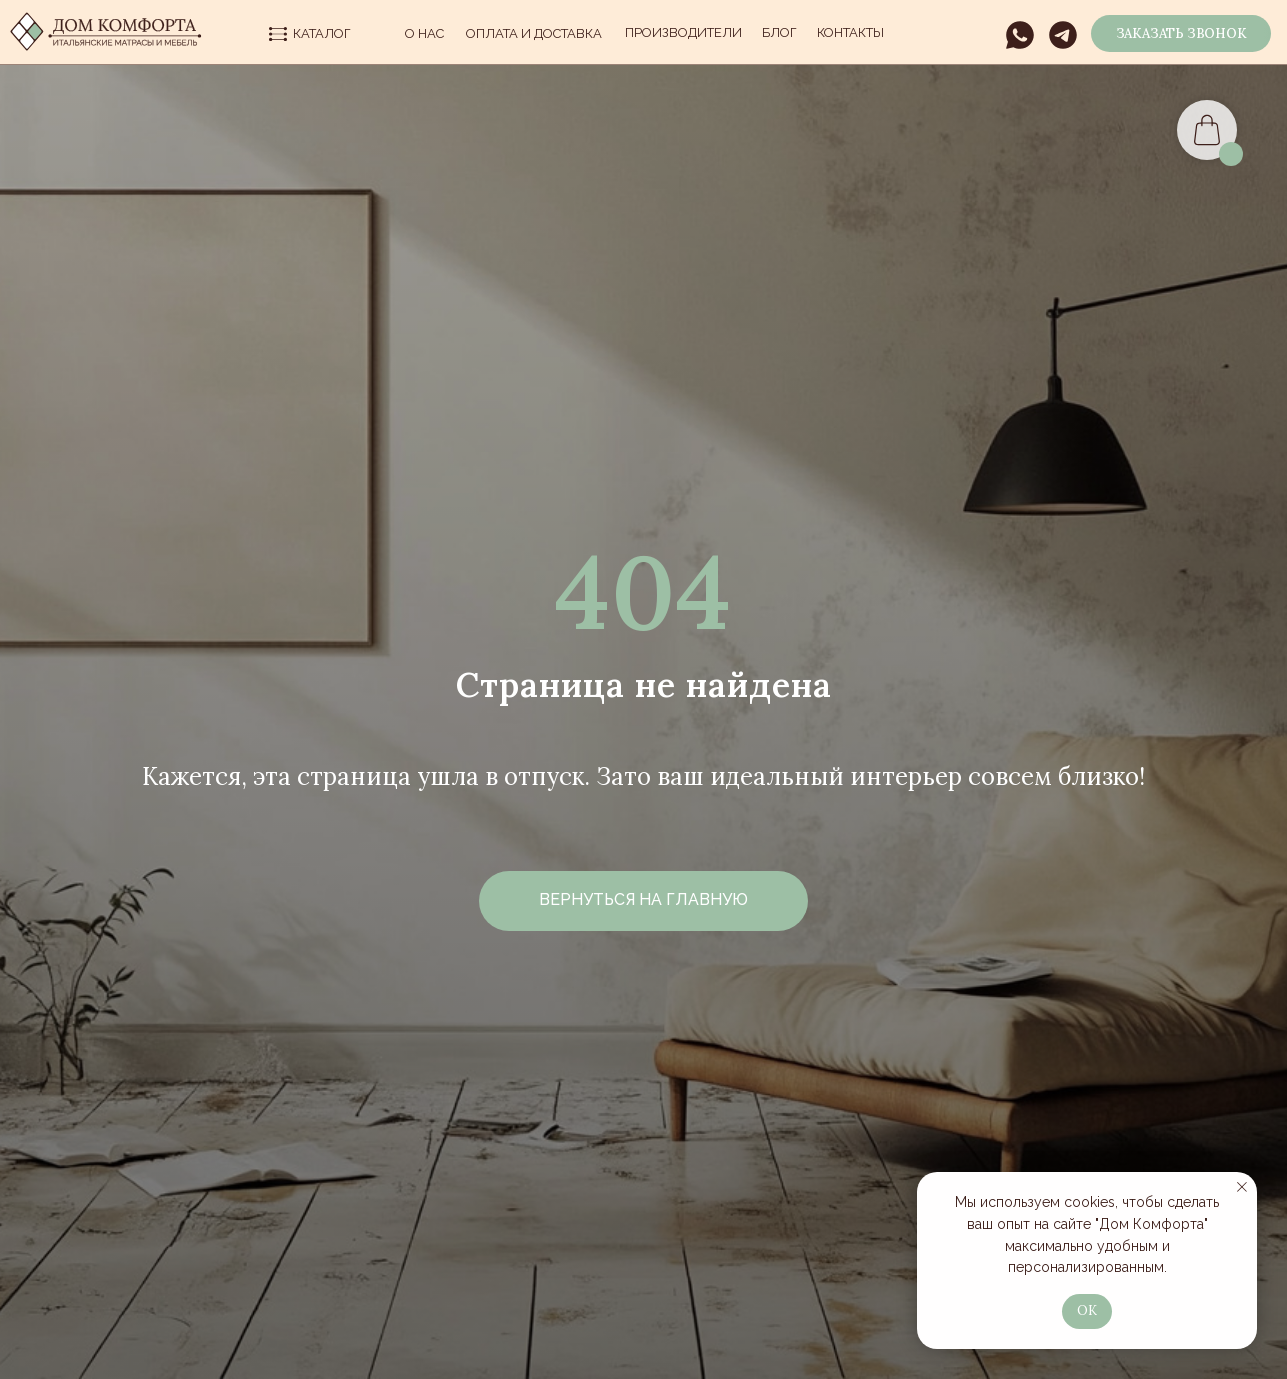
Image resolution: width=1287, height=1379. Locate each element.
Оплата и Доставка (534, 33)
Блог (779, 32)
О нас (424, 33)
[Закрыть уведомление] (1242, 1187)
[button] (1181, 33)
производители (683, 32)
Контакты (850, 32)
